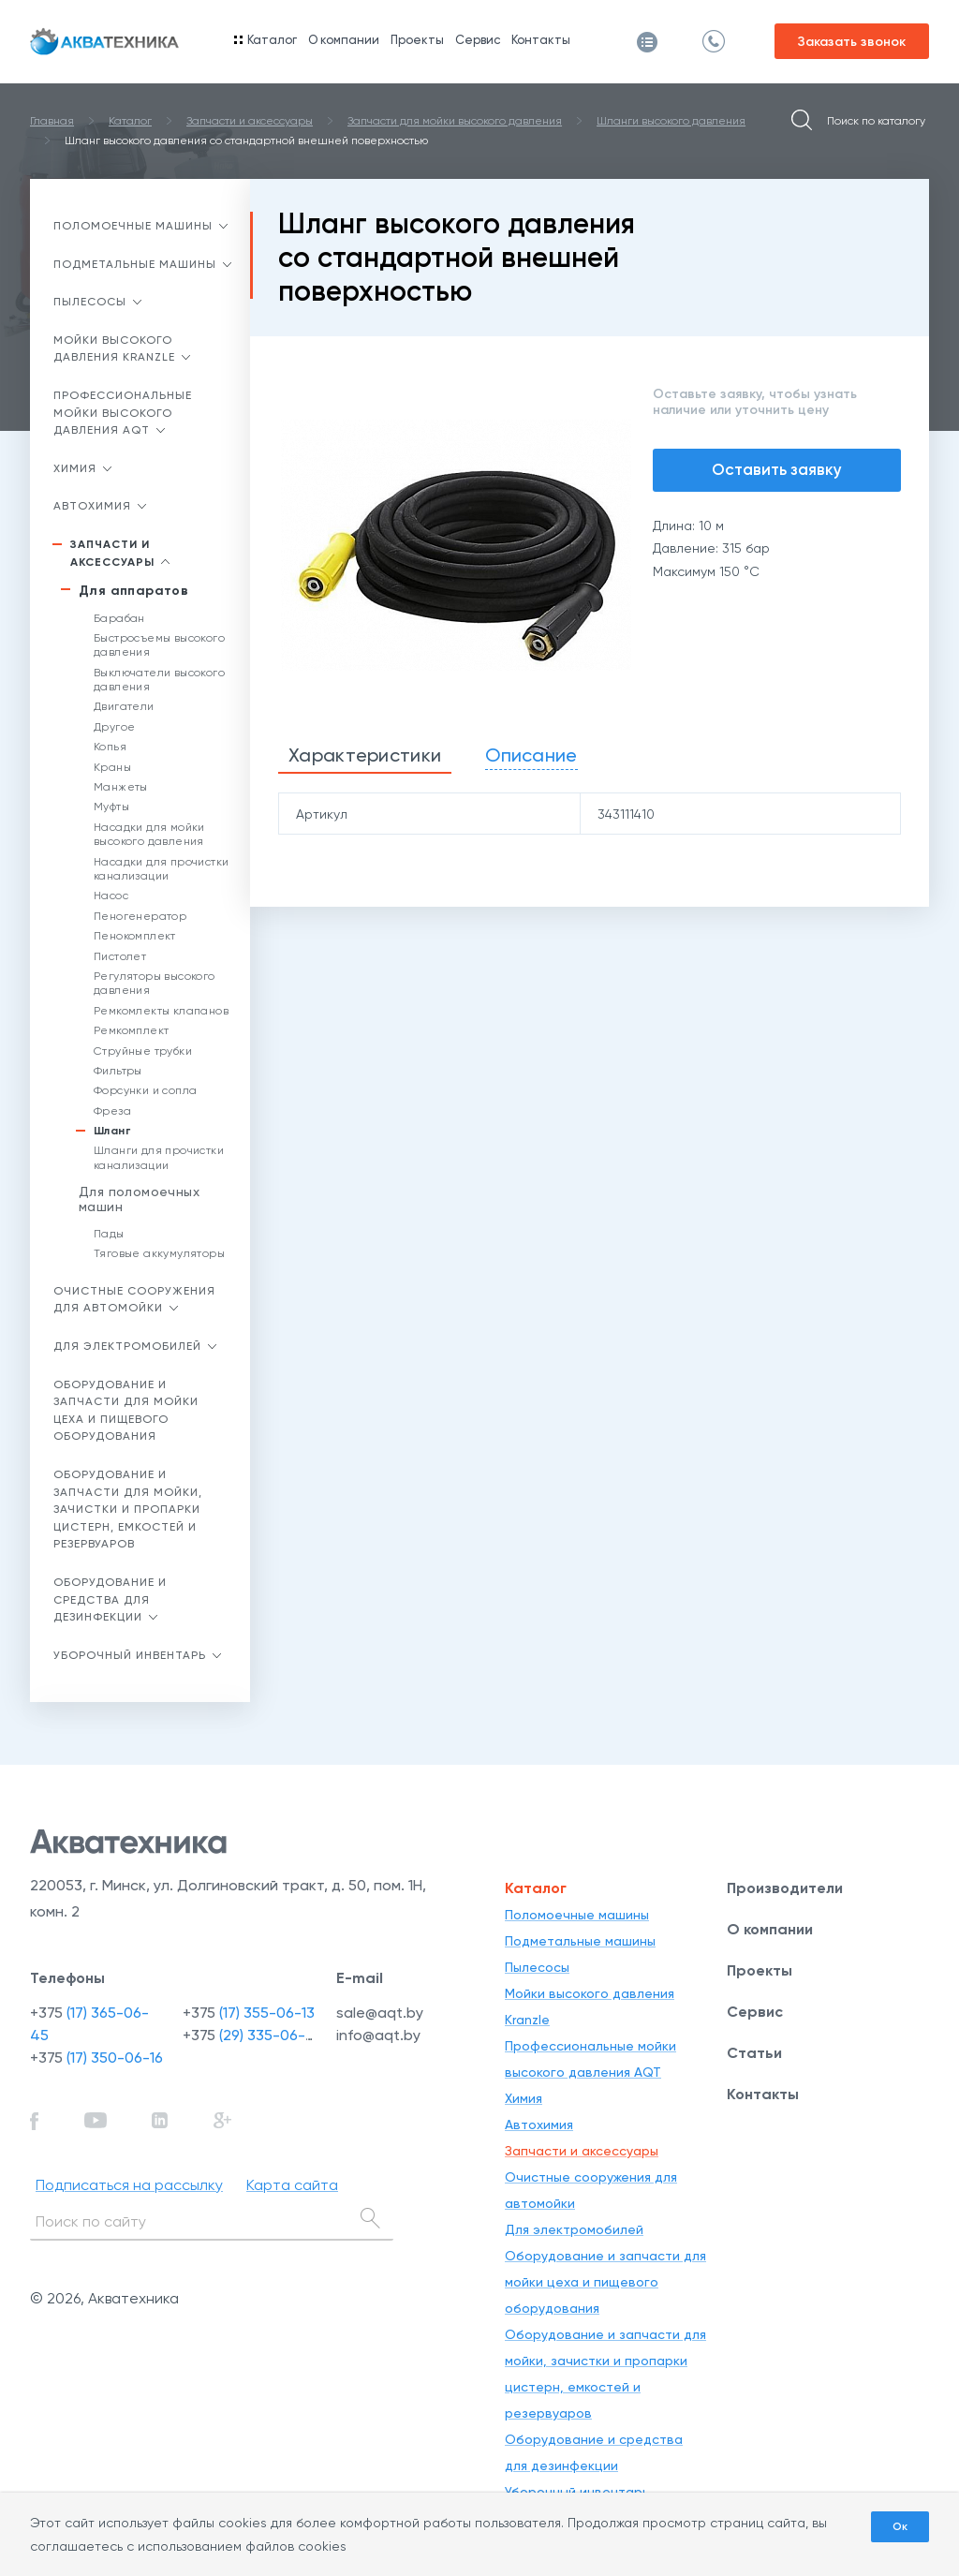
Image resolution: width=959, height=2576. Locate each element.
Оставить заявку (777, 469)
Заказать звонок (852, 42)
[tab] (364, 756)
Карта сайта (292, 2185)
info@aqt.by (378, 2035)
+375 (96, 2057)
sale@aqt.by (379, 2012)
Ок (900, 2526)
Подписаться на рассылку (129, 2185)
